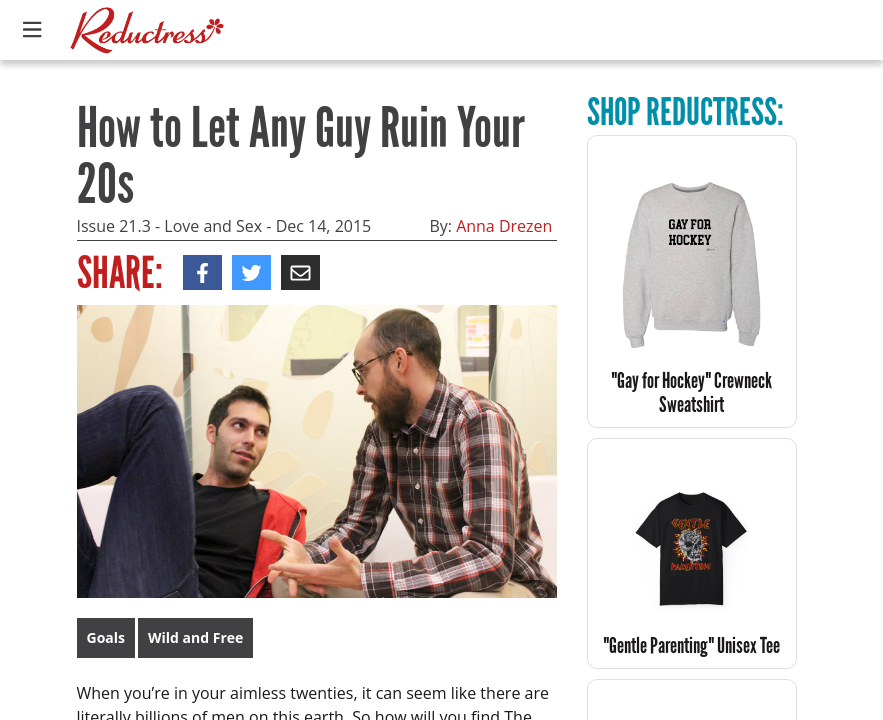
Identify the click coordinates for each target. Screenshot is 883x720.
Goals (106, 637)
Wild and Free (195, 637)
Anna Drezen (504, 226)
